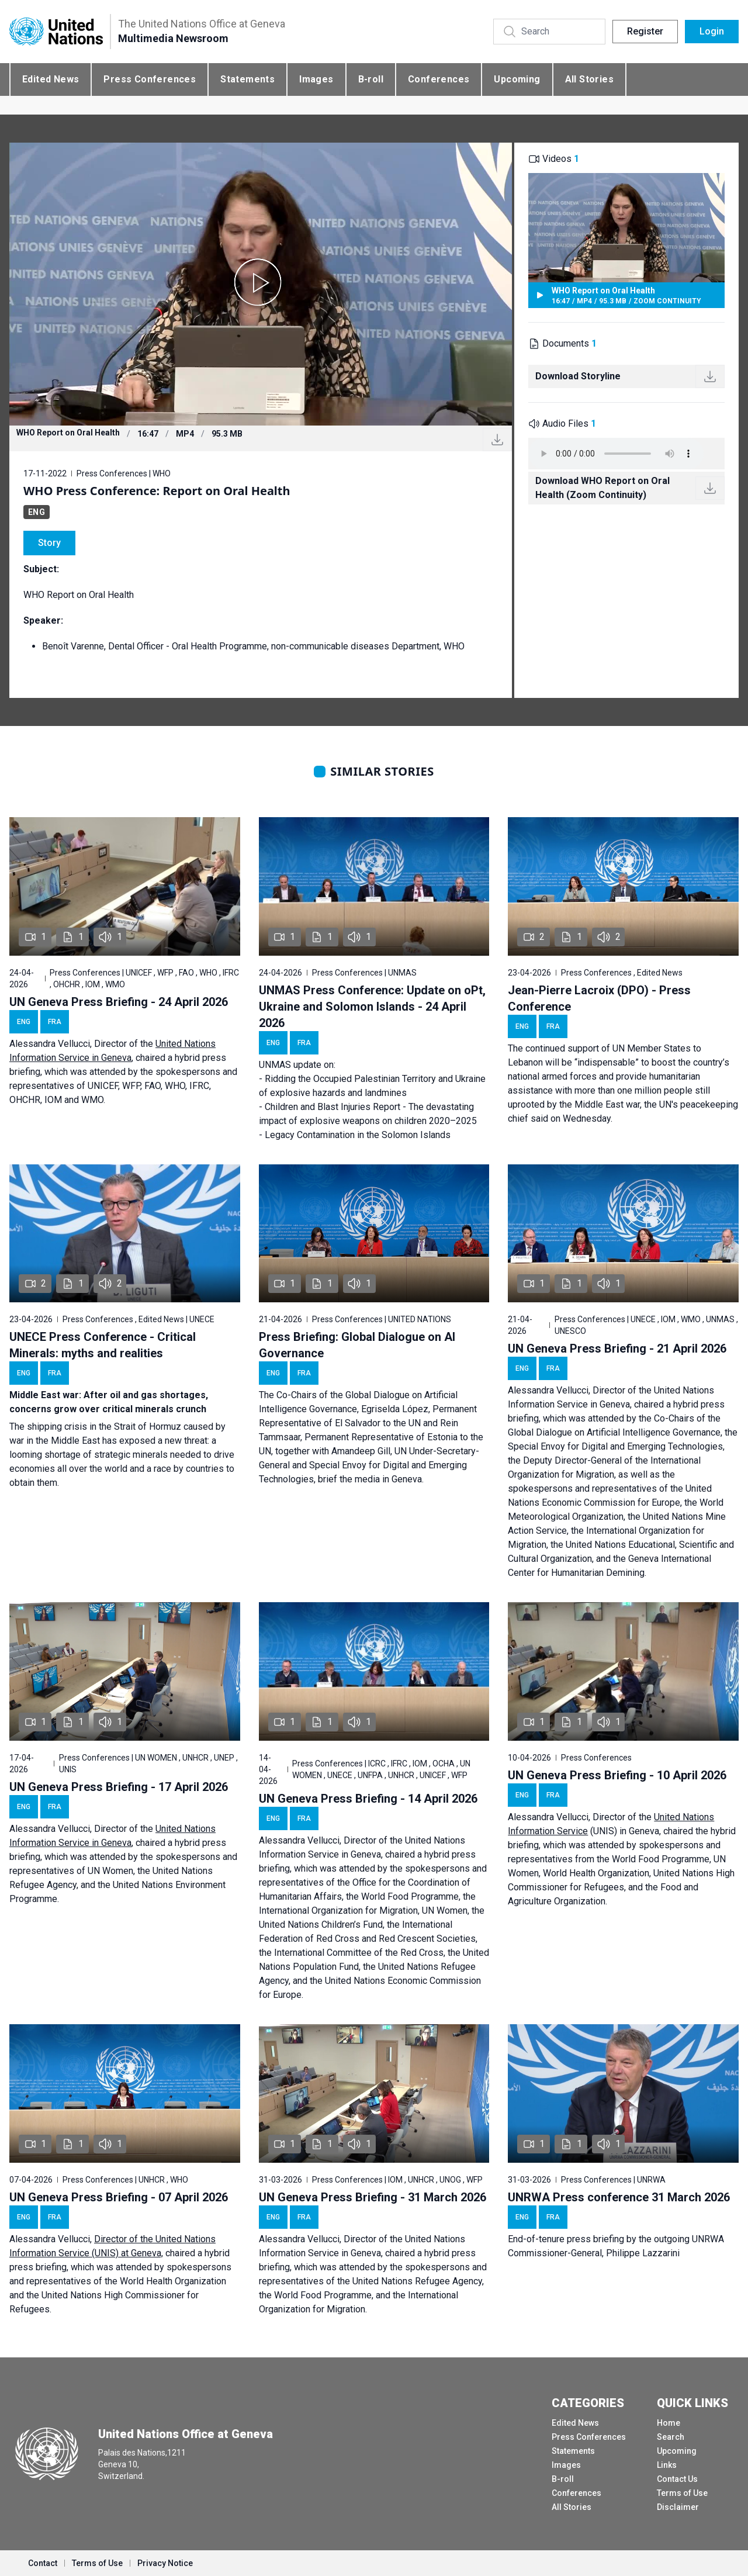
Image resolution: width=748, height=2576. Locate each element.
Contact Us (677, 2479)
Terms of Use (682, 2493)
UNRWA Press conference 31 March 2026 (619, 2197)
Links (667, 2465)
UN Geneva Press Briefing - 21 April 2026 (617, 1348)
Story (49, 542)
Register (645, 31)
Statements (247, 79)
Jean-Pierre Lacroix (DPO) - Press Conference (599, 998)
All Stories (589, 79)
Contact (42, 2563)
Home (668, 2423)
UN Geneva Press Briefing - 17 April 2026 (118, 1787)
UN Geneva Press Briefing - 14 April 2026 (368, 1799)
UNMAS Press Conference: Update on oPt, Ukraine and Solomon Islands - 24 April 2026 (372, 1006)
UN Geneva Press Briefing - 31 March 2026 (372, 2197)
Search (670, 2437)
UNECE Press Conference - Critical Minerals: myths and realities (102, 1345)
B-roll (370, 79)
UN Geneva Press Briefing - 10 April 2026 (617, 1775)
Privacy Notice (165, 2563)
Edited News (50, 79)
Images (316, 79)
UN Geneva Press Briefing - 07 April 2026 (118, 2197)
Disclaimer (678, 2507)
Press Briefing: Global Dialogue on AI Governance (357, 1345)
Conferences (438, 79)
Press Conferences (149, 79)
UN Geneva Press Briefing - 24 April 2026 (118, 1002)
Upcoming (517, 79)
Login (711, 31)
